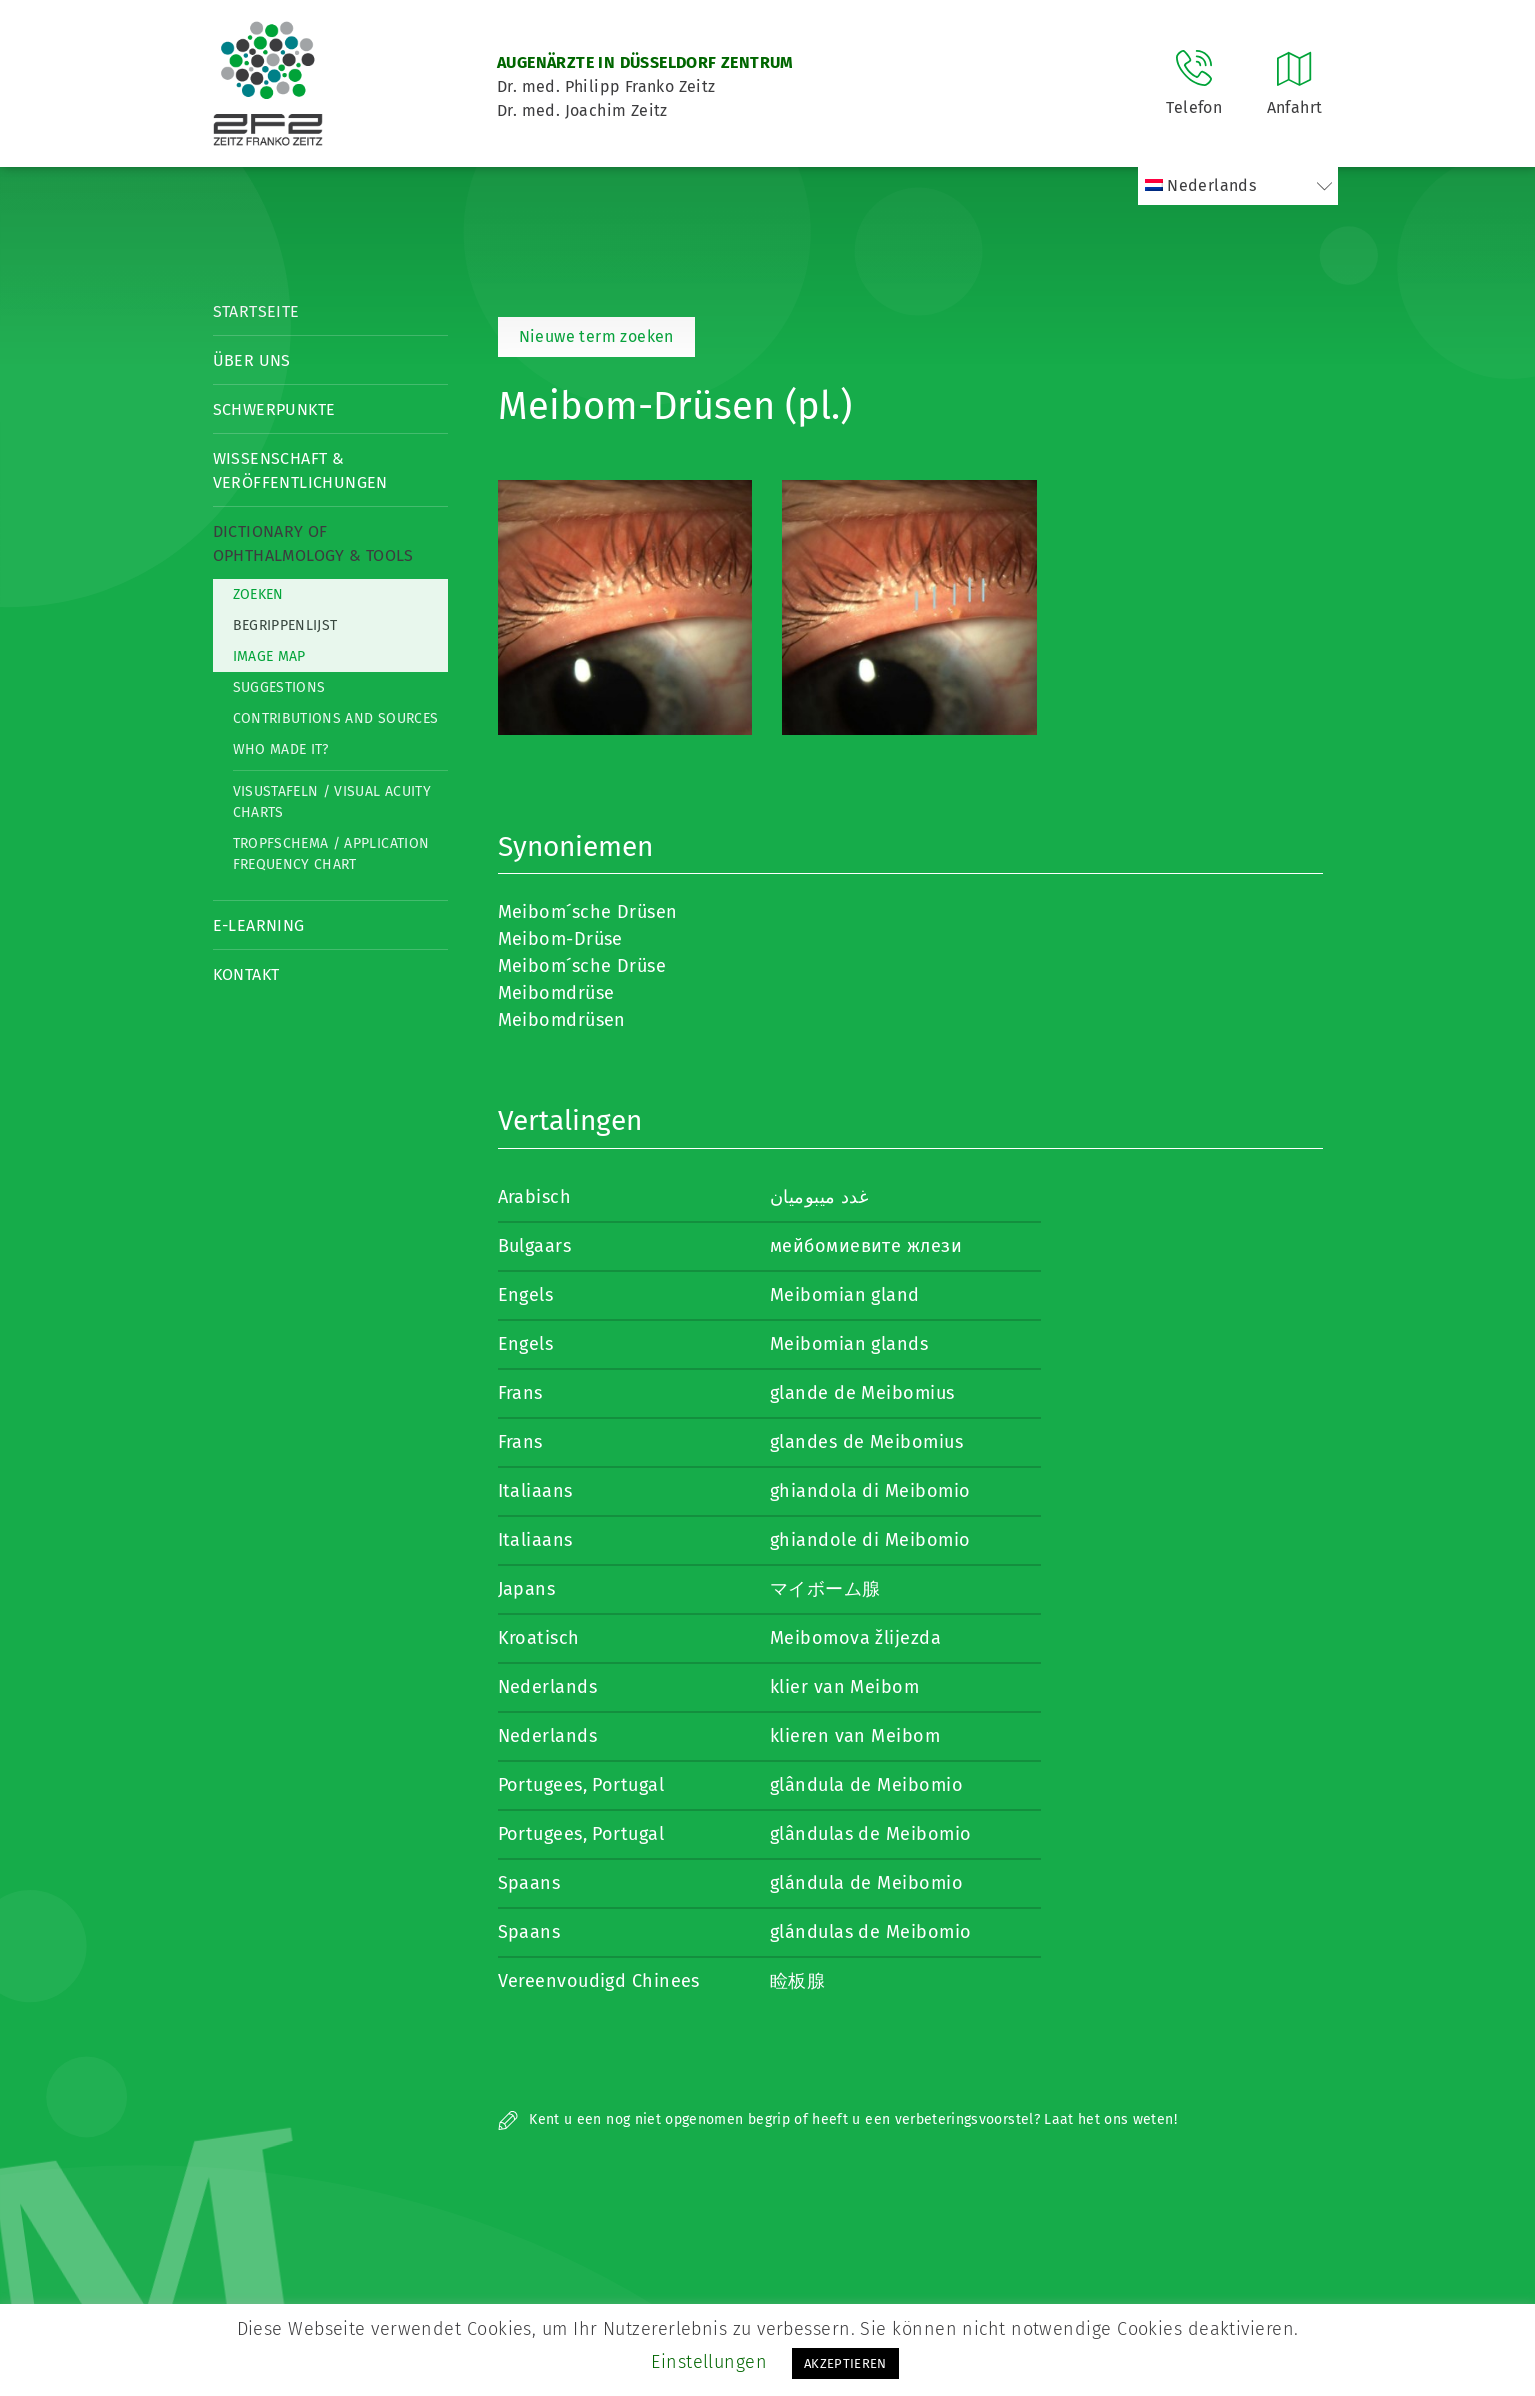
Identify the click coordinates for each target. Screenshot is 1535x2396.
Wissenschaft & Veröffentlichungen (300, 470)
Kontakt (246, 974)
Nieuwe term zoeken (596, 336)
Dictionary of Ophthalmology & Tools (313, 543)
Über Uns (252, 360)
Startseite (256, 311)
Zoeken (258, 594)
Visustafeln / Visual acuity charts (332, 802)
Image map (269, 656)
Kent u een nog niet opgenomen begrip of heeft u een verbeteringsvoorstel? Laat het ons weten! (837, 2119)
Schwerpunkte (274, 409)
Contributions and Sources (336, 718)
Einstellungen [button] (709, 2362)
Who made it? (281, 749)
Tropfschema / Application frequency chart (331, 854)
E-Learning (259, 925)
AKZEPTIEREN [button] (845, 2363)
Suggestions (279, 687)
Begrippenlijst (285, 625)
